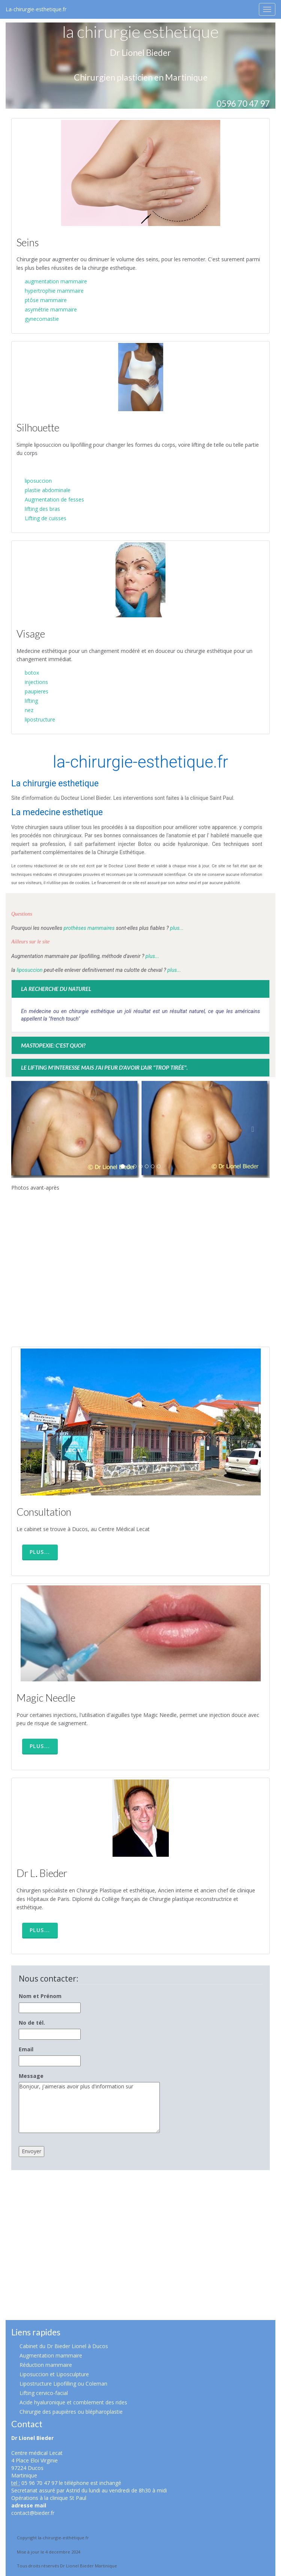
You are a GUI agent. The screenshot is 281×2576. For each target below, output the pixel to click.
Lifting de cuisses (45, 518)
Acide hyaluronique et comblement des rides (73, 2402)
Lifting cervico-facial (44, 2392)
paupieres (36, 691)
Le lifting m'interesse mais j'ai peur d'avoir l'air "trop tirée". (104, 1067)
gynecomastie (42, 318)
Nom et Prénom (40, 1996)
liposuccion (38, 480)
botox (32, 672)
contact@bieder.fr (32, 2512)
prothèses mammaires (88, 928)
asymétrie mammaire (51, 309)
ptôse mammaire (46, 300)
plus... (176, 928)
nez (29, 710)
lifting (31, 700)
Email (26, 2049)
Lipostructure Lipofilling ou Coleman (63, 2383)
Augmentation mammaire (51, 2355)
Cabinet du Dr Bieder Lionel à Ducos (64, 2346)
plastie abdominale (48, 490)
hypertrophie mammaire (54, 290)
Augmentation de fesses (54, 499)
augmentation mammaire (56, 281)
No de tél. (32, 2022)
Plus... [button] (40, 1551)
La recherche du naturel (56, 988)
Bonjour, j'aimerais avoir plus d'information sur (89, 2107)
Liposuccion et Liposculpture (54, 2374)
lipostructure (40, 719)
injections (36, 682)
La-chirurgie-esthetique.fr (36, 9)
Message (31, 2075)
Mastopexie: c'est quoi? (53, 1045)
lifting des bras (42, 508)
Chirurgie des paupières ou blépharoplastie (71, 2411)
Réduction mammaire (46, 2364)
